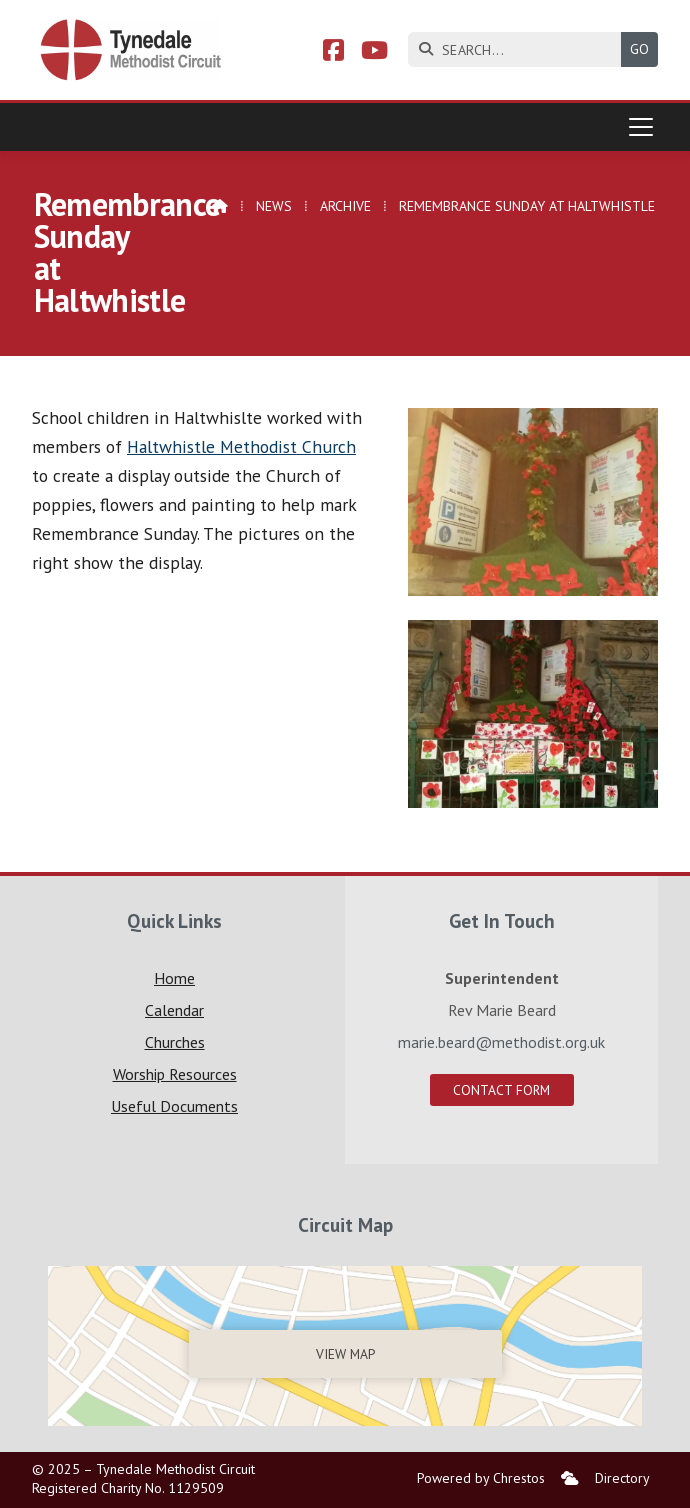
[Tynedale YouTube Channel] (374, 53)
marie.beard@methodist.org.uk (501, 1042)
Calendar (174, 1010)
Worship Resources (175, 1074)
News (274, 206)
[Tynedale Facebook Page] (333, 53)
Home (174, 978)
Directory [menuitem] (622, 1478)
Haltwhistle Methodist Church (241, 446)
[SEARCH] (519, 49)
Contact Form (501, 1090)
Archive (345, 206)
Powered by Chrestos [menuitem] (481, 1478)
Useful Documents (174, 1106)
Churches (175, 1042)
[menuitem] (570, 1478)
